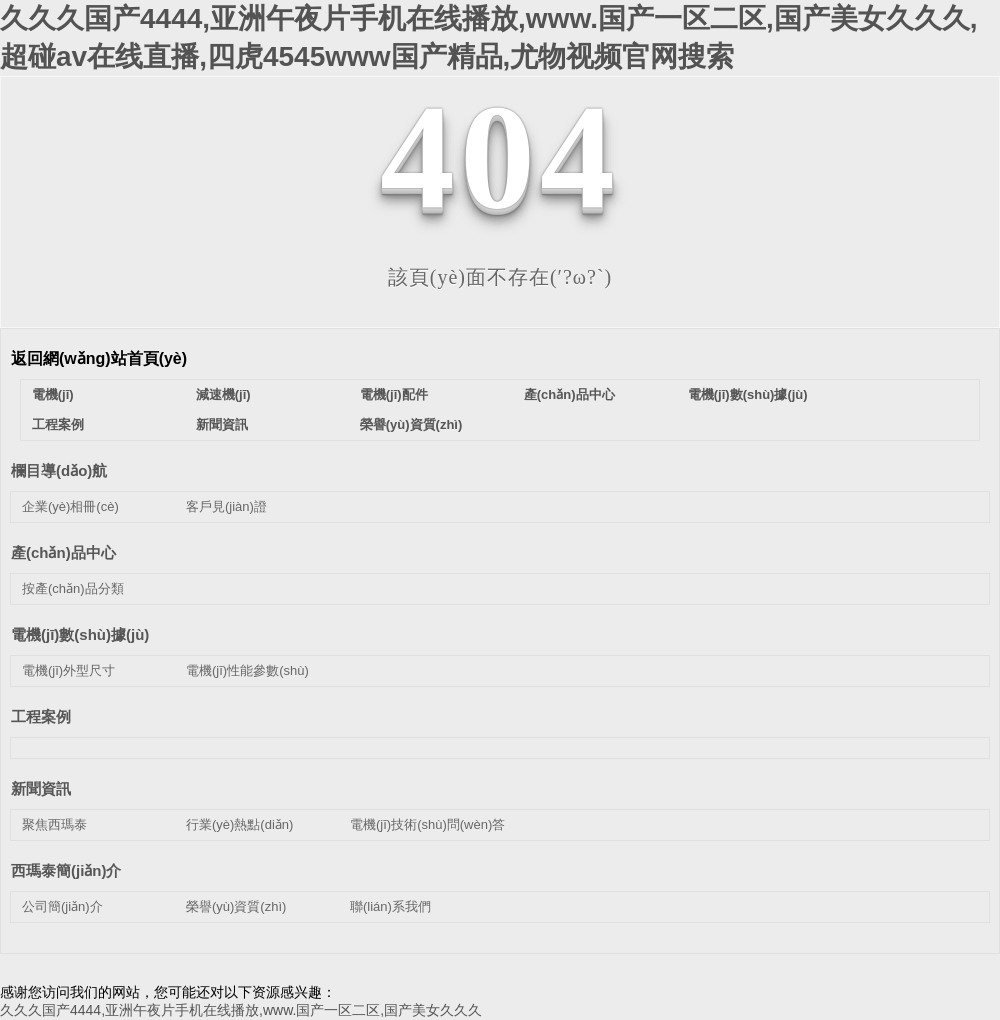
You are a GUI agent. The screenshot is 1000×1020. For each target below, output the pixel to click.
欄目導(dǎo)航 (59, 470)
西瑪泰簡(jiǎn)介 (66, 870)
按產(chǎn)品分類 (73, 588)
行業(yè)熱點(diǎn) (239, 824)
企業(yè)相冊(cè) (70, 506)
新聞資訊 (222, 424)
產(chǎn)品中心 (569, 394)
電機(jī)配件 (394, 394)
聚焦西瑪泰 (54, 824)
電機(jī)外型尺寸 (68, 670)
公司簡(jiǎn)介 (62, 906)
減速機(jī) (223, 394)
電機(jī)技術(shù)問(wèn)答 (427, 824)
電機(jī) (53, 394)
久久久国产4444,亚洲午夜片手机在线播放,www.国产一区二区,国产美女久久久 (241, 1010)
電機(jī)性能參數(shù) (247, 670)
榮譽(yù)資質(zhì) (411, 424)
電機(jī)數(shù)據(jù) (748, 394)
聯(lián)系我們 (390, 906)
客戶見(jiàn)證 (226, 506)
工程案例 (58, 424)
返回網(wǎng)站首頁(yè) (99, 358)
